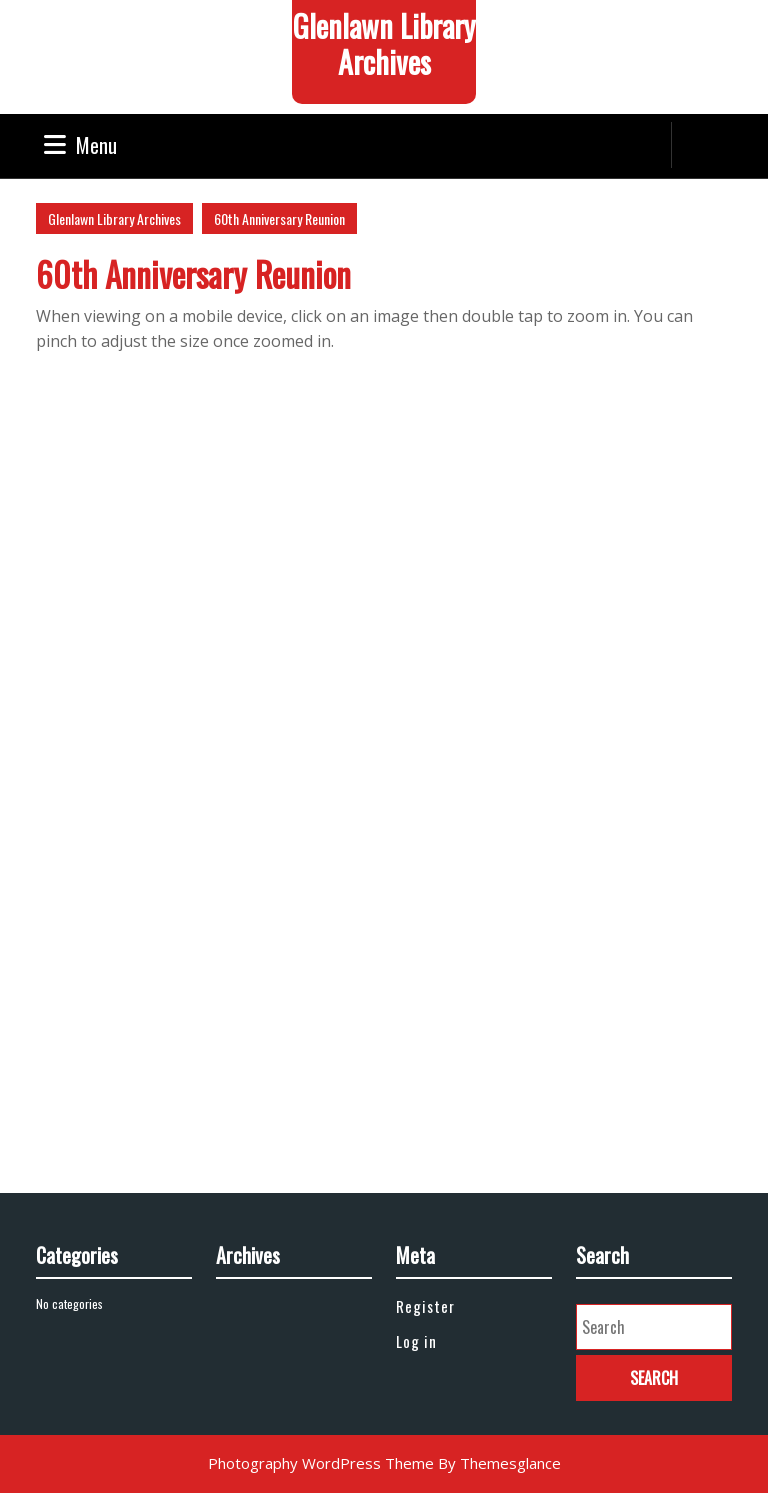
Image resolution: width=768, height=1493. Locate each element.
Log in (416, 1341)
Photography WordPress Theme (321, 1463)
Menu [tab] (80, 145)
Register (425, 1306)
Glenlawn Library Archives (384, 43)
